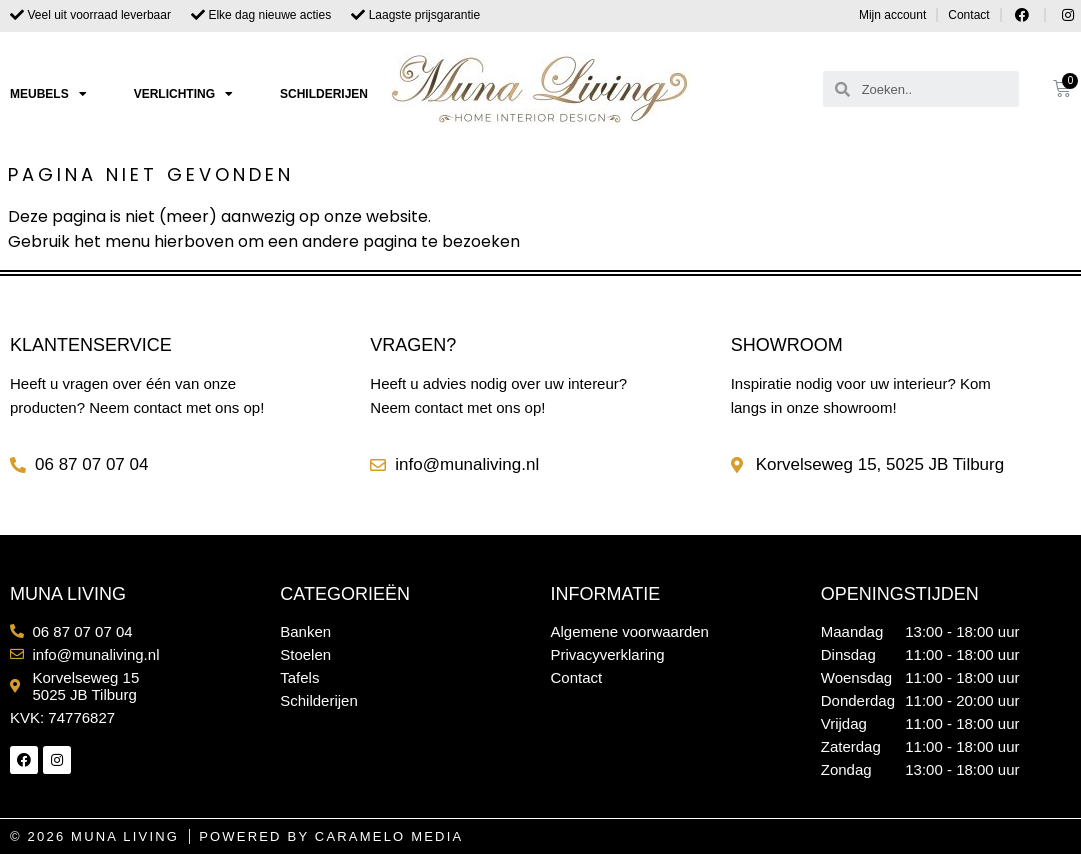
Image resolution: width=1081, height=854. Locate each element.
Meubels (48, 94)
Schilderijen (324, 94)
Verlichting (183, 94)
